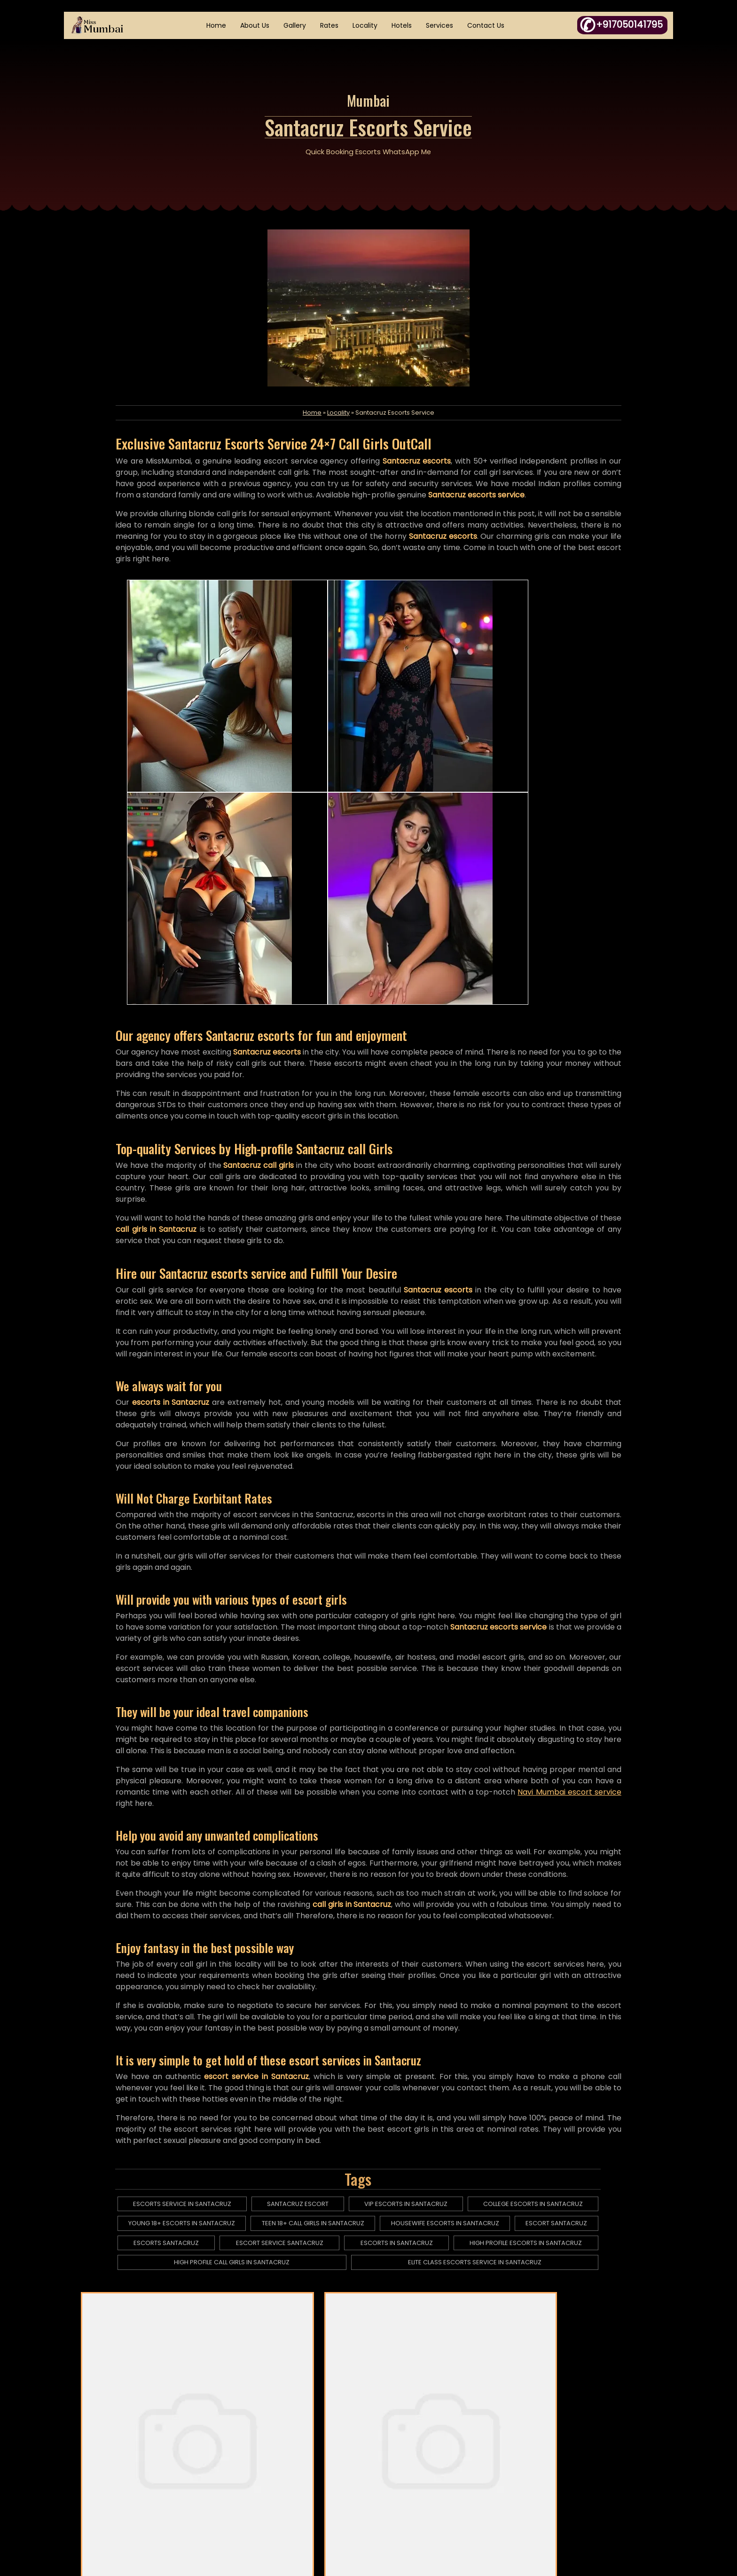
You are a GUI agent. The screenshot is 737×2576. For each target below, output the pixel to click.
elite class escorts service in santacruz (484, 2054)
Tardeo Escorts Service (368, 2349)
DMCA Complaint (428, 2451)
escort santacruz (565, 2015)
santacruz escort (309, 1996)
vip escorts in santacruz (415, 1996)
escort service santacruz (291, 2035)
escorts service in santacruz (195, 1996)
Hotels (403, 26)
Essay (409, 2431)
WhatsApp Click (603, 2470)
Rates (330, 26)
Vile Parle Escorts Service (585, 2325)
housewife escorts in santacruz (455, 2015)
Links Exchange (424, 2490)
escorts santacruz (179, 2035)
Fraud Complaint (427, 2470)
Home (217, 26)
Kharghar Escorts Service (154, 2325)
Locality (366, 26)
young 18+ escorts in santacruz (194, 2015)
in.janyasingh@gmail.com (601, 2490)
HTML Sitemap (294, 2470)
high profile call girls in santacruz (244, 2054)
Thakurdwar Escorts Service (436, 2325)
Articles (283, 2451)
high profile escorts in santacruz (534, 2035)
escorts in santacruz (406, 2035)
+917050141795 (588, 2451)
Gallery (296, 26)
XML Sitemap (292, 2490)
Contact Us (487, 26)
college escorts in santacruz (541, 1996)
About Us (256, 26)
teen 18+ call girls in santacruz (324, 2015)
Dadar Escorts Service (292, 2325)
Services (441, 26)
